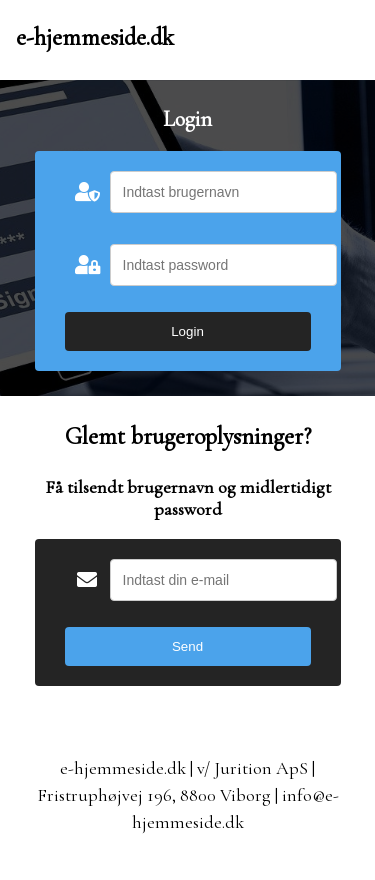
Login (187, 331)
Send (187, 646)
